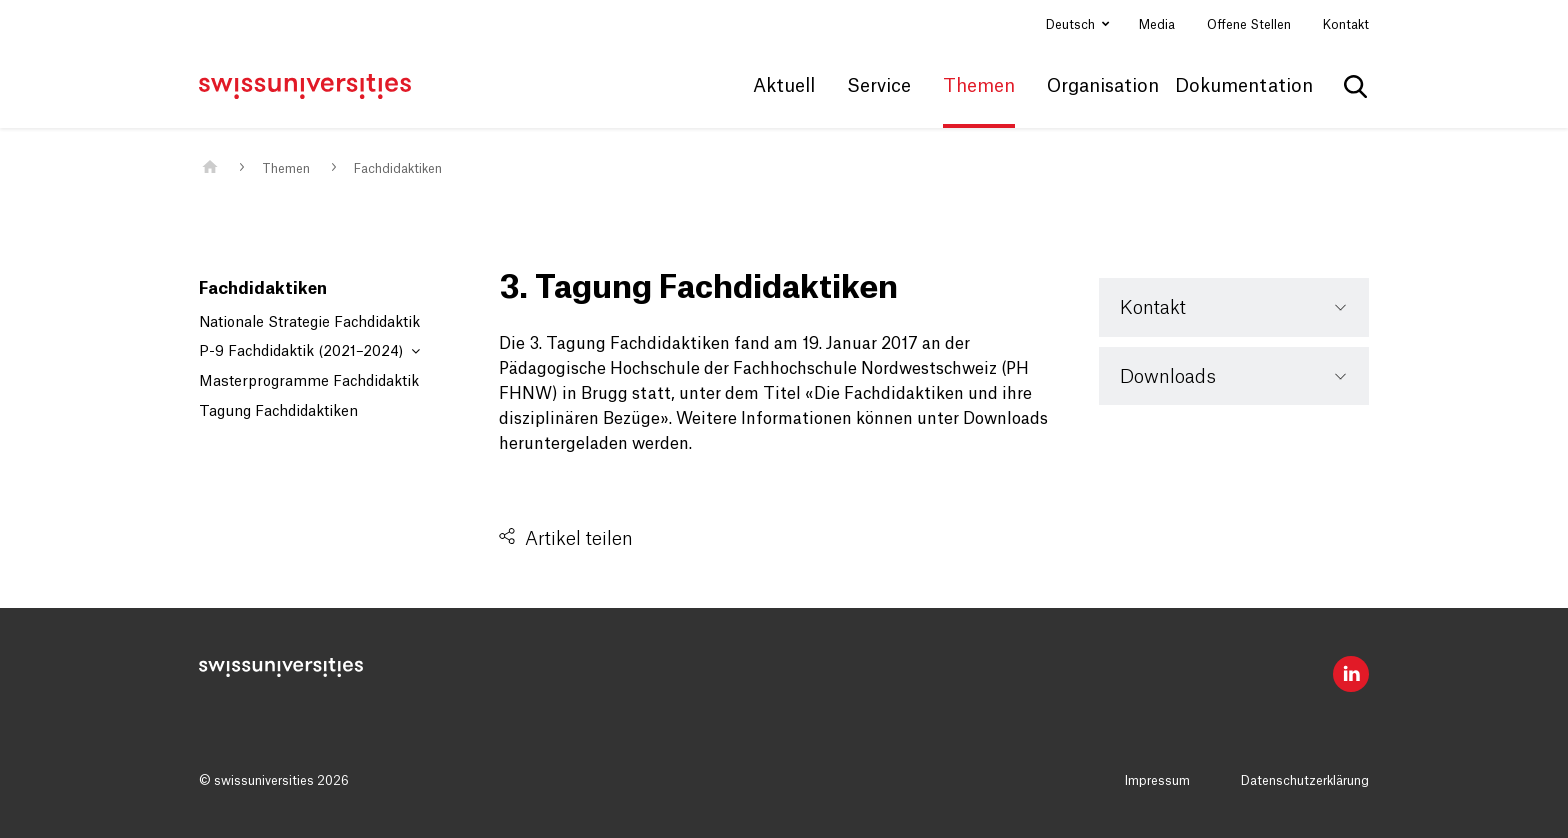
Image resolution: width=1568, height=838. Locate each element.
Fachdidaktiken (398, 169)
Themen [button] (979, 86)
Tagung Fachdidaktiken (278, 412)
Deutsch (1072, 25)
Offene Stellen (1249, 25)
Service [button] (879, 86)
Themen (286, 169)
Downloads (1168, 377)
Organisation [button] (1103, 86)
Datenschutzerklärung (1305, 781)
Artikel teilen (579, 539)
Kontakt (1346, 25)
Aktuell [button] (784, 86)
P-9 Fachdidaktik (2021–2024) (309, 351)
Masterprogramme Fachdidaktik (309, 382)
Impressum (1157, 781)
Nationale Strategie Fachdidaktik (309, 323)
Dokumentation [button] (1244, 86)
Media (1157, 25)
